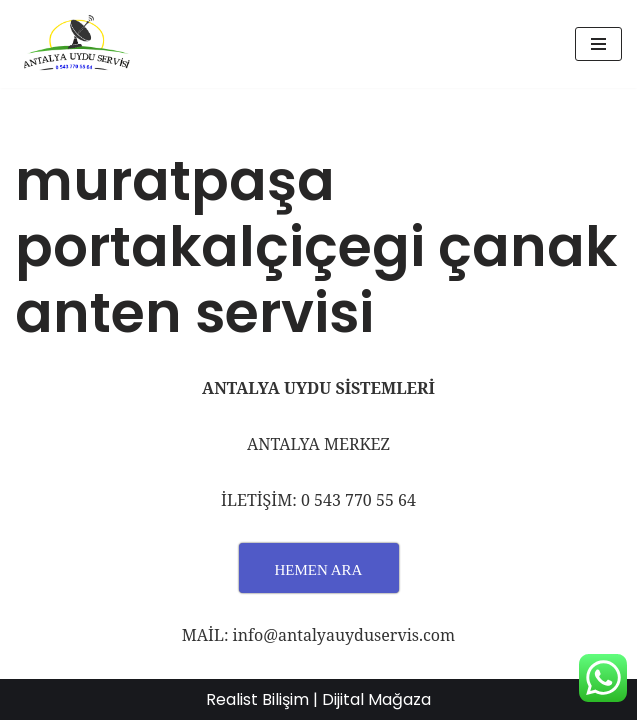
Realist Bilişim (257, 699)
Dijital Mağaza (376, 699)
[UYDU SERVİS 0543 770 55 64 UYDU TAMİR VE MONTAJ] (75, 44)
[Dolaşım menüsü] (598, 44)
